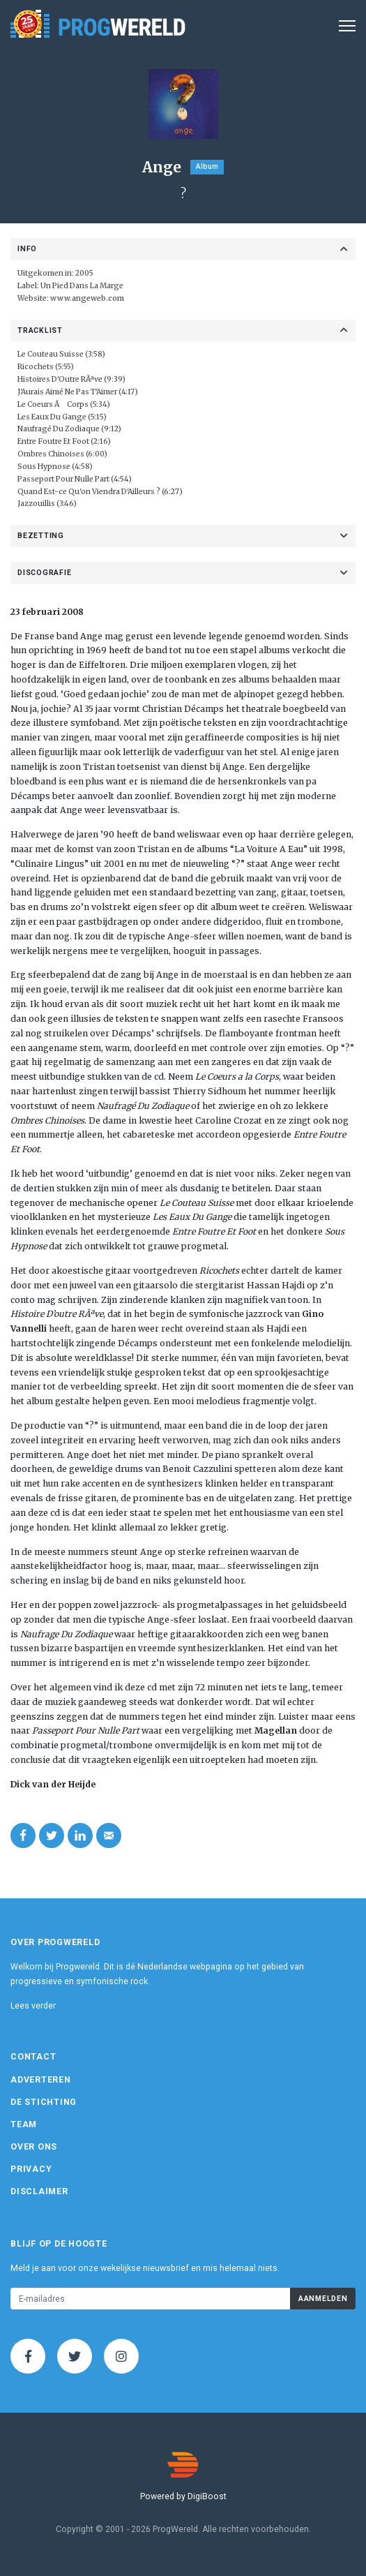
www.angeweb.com (87, 298)
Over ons (33, 2147)
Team (23, 2124)
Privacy (31, 2169)
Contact (33, 2057)
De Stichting (43, 2102)
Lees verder (33, 2006)
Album (207, 166)
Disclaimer (39, 2191)
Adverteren (40, 2080)
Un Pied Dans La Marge (81, 285)
